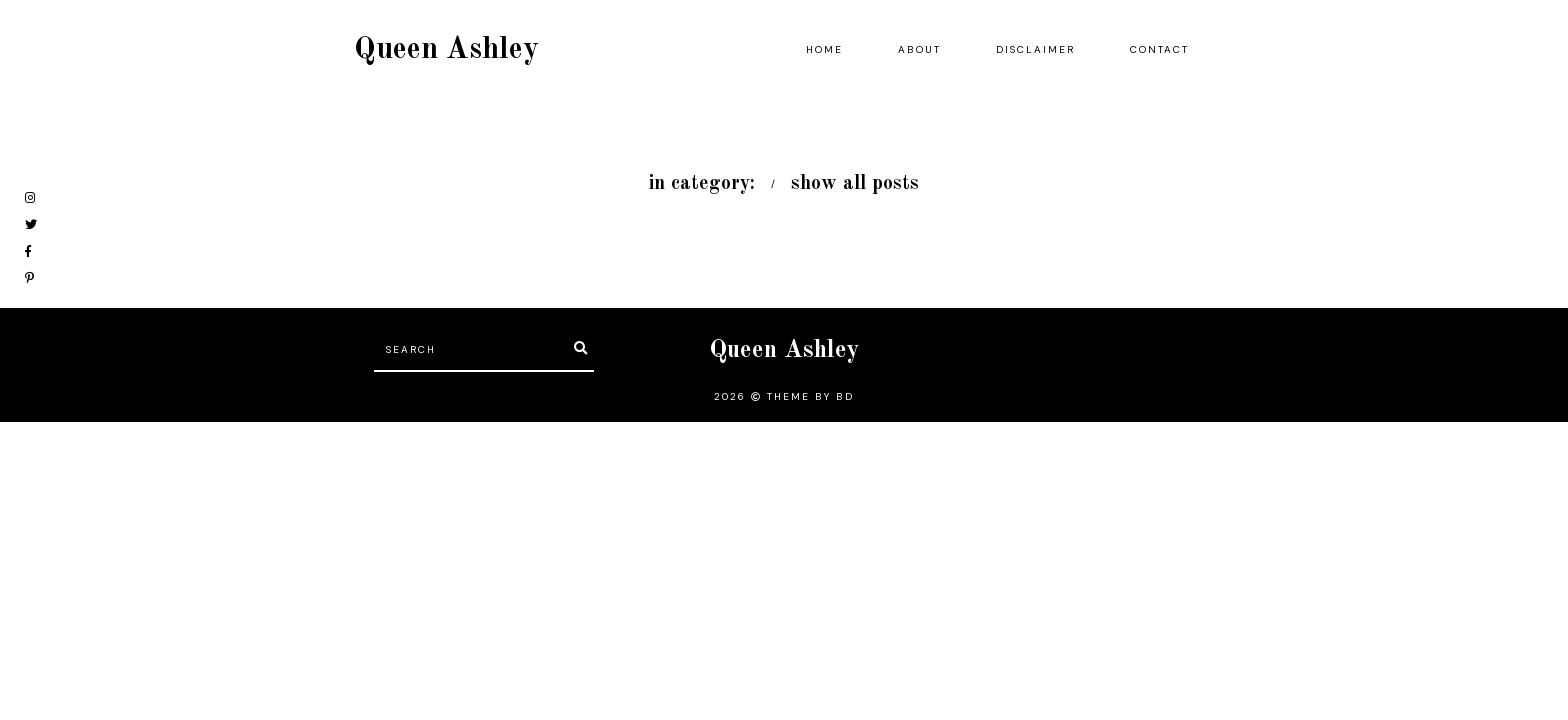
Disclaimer (1035, 49)
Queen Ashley (446, 50)
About (919, 49)
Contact (1159, 49)
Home (824, 49)
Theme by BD (810, 396)
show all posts (855, 184)
